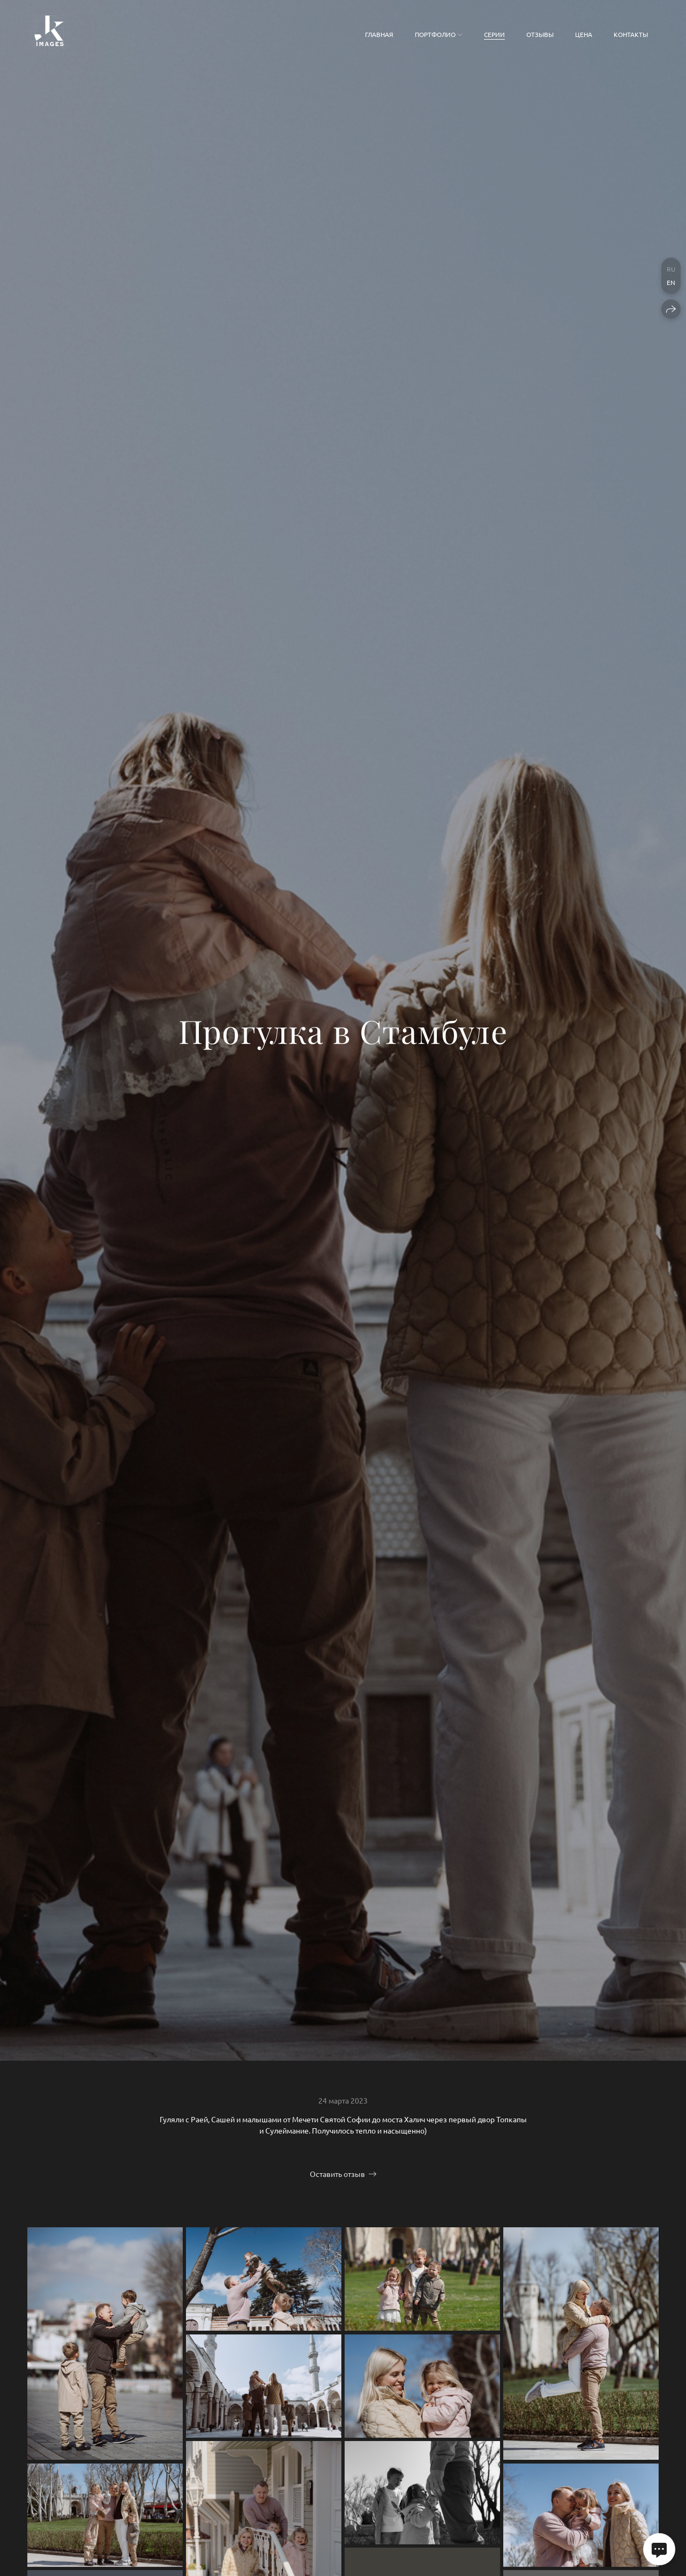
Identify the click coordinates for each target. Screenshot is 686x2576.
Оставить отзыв (337, 2174)
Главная (379, 34)
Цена (583, 34)
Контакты (631, 34)
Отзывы (540, 34)
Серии (494, 34)
